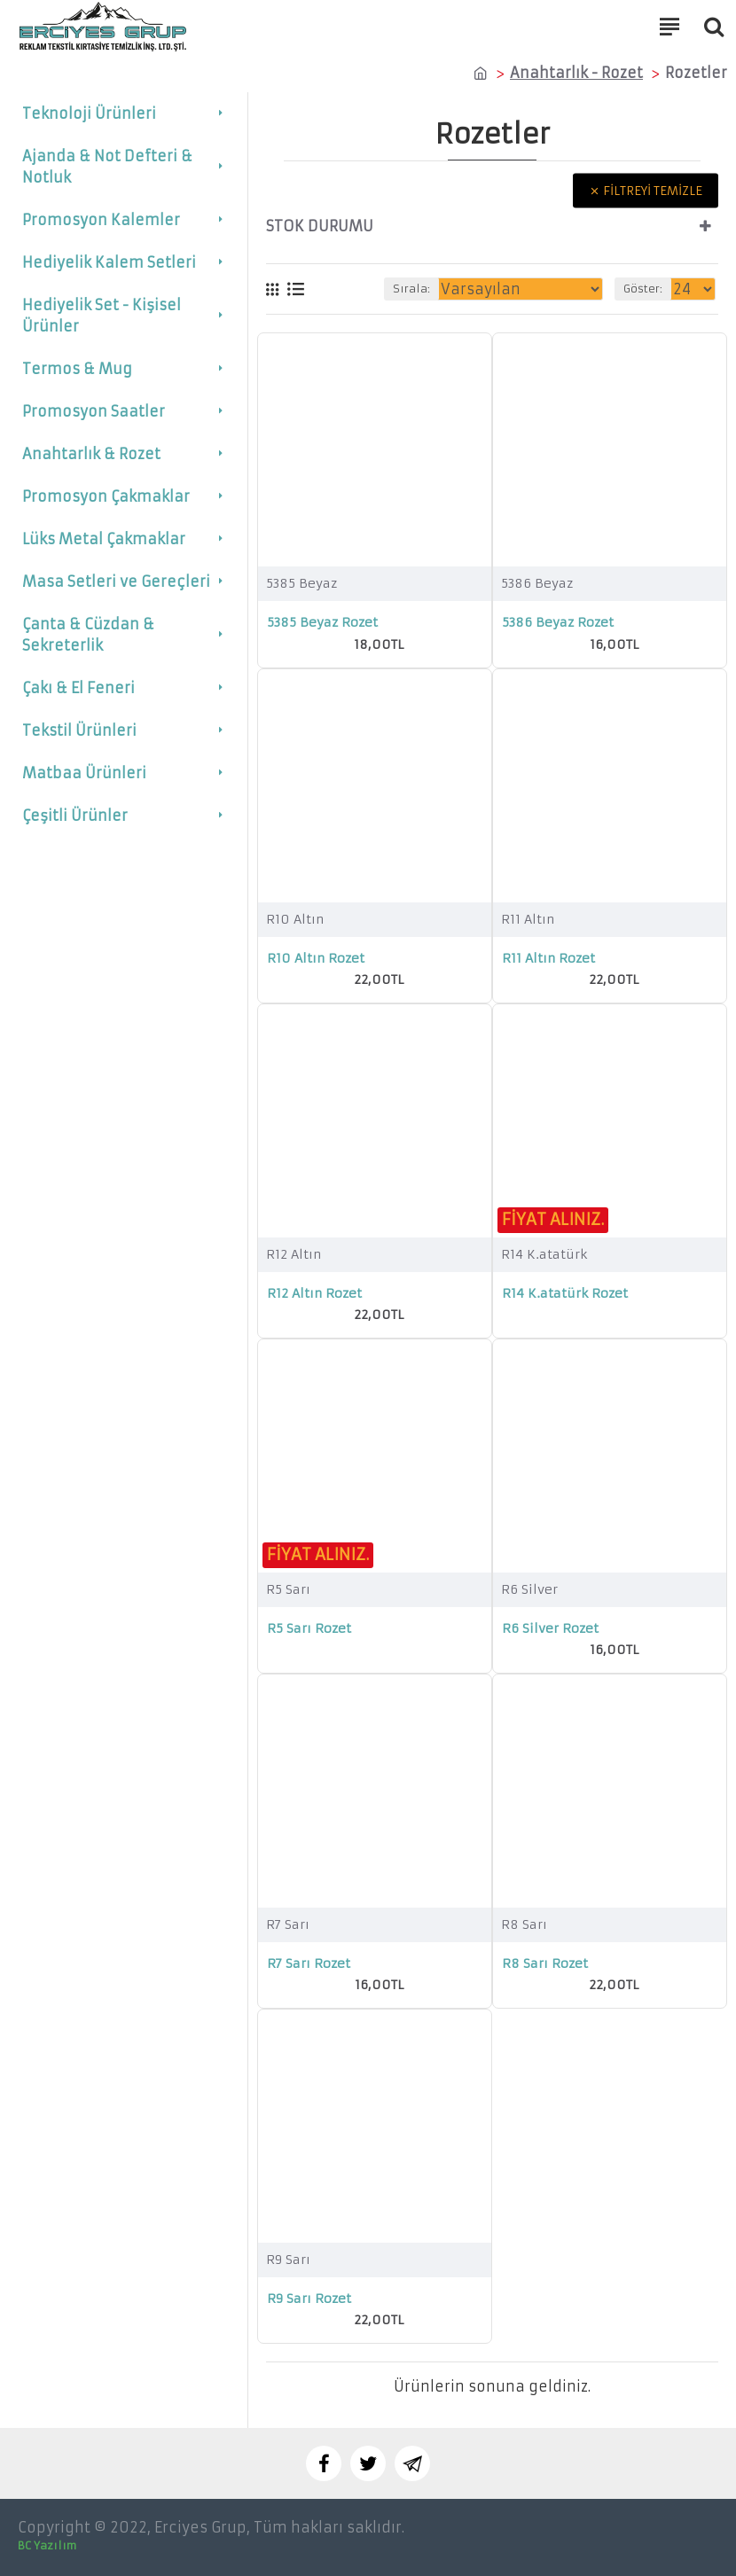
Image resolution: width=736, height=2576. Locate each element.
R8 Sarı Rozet (545, 1963)
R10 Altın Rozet (315, 958)
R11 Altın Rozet (548, 958)
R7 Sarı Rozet (308, 1963)
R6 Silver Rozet (550, 1628)
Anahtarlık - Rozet (576, 73)
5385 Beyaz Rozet (322, 622)
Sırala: (411, 288)
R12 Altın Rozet (314, 1293)
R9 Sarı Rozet (309, 2299)
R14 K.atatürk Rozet (565, 1293)
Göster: (642, 288)
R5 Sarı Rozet (309, 1628)
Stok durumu (319, 226)
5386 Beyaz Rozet (558, 622)
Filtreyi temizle (652, 191)
